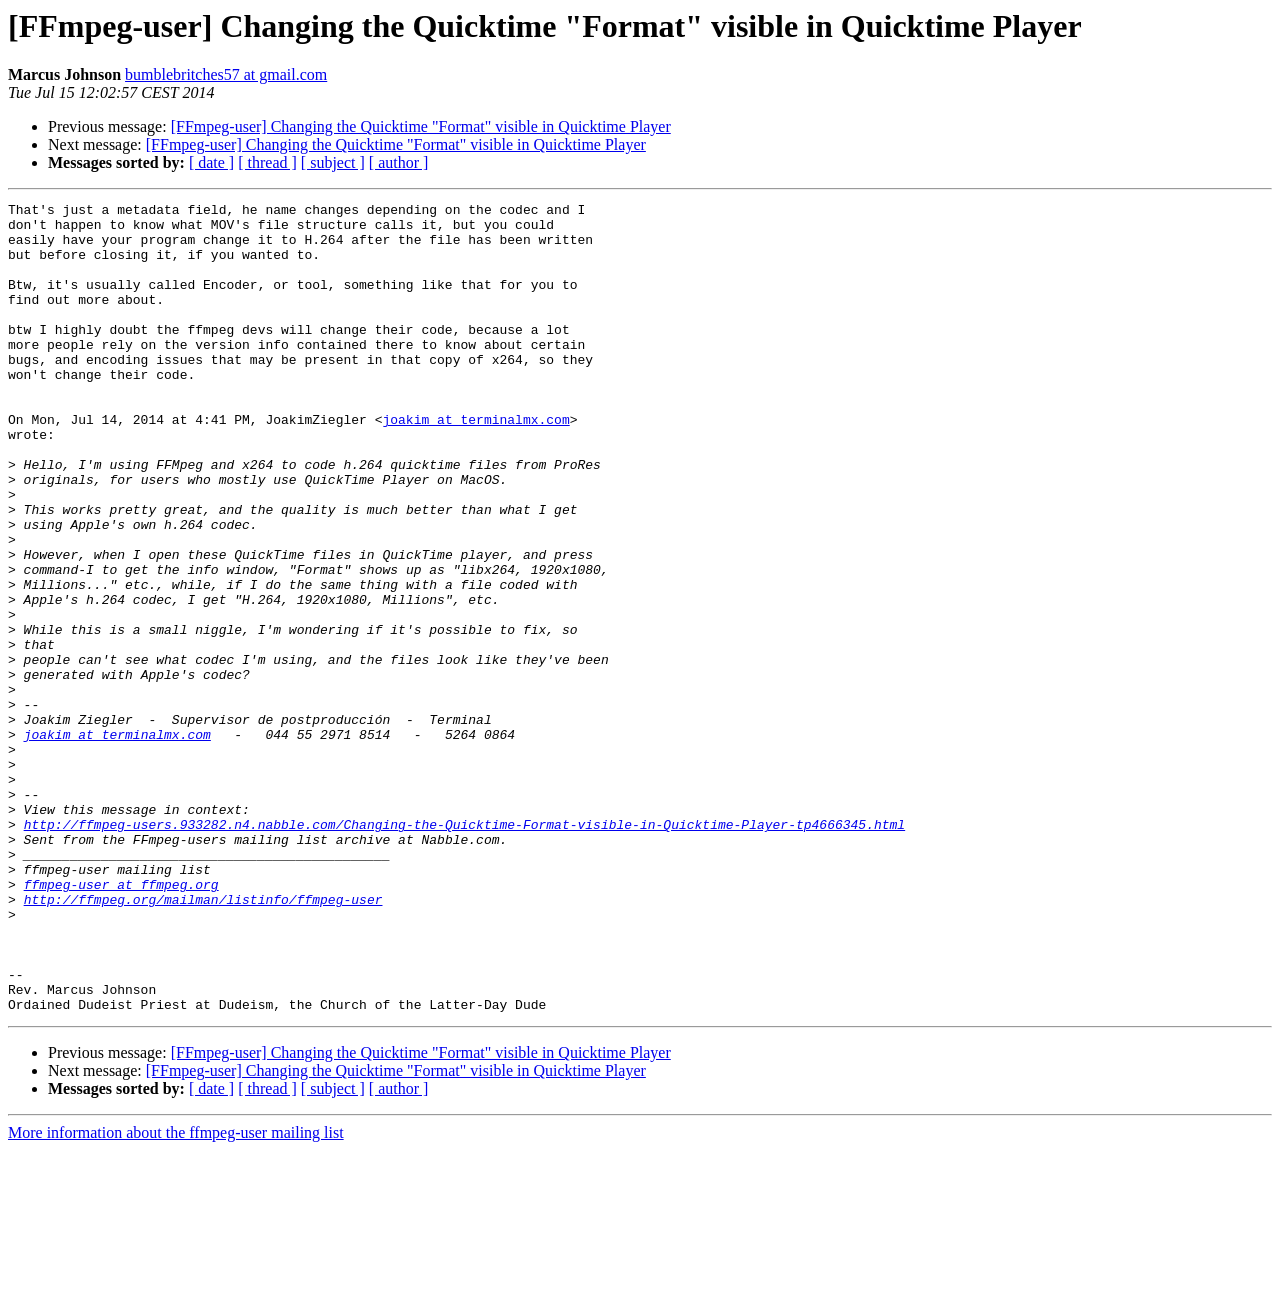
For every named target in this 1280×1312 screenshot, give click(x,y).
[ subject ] (333, 162)
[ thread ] (267, 162)
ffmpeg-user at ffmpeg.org (121, 1022)
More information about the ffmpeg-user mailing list (176, 1294)
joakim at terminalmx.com (475, 464)
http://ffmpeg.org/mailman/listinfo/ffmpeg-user (203, 1040)
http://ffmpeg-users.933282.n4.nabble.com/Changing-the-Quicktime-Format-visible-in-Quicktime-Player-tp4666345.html (464, 950)
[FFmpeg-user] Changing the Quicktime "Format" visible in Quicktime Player (421, 126)
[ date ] (211, 162)
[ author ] (399, 162)
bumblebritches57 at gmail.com (226, 74)
